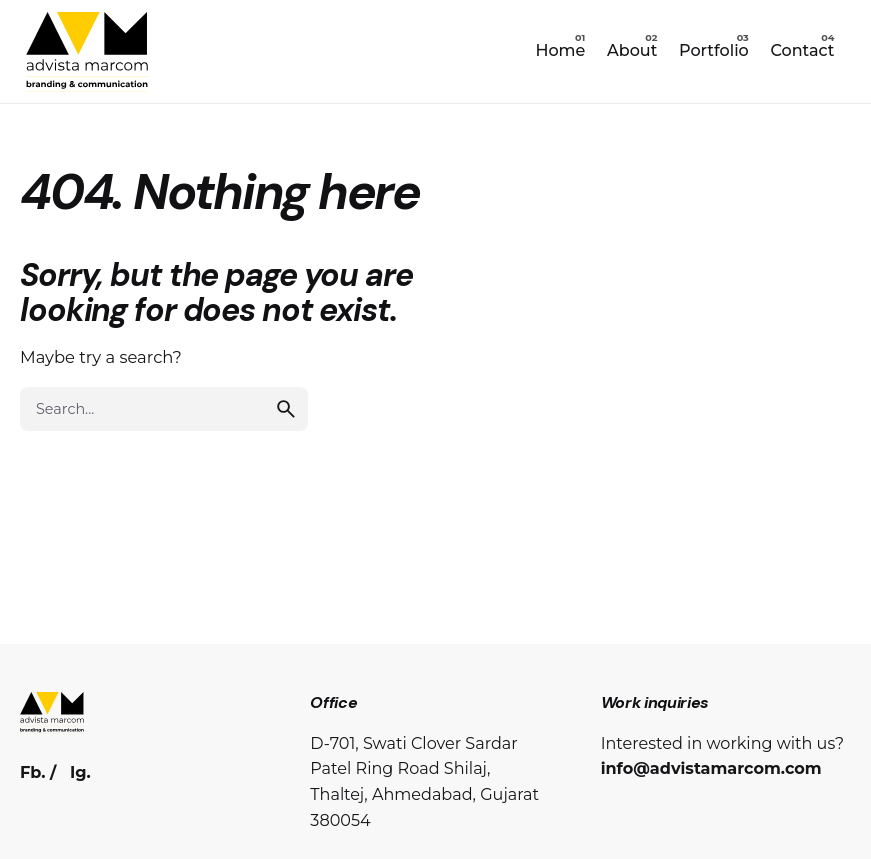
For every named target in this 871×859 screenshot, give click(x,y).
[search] (286, 409)
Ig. (80, 772)
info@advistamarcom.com (711, 768)
